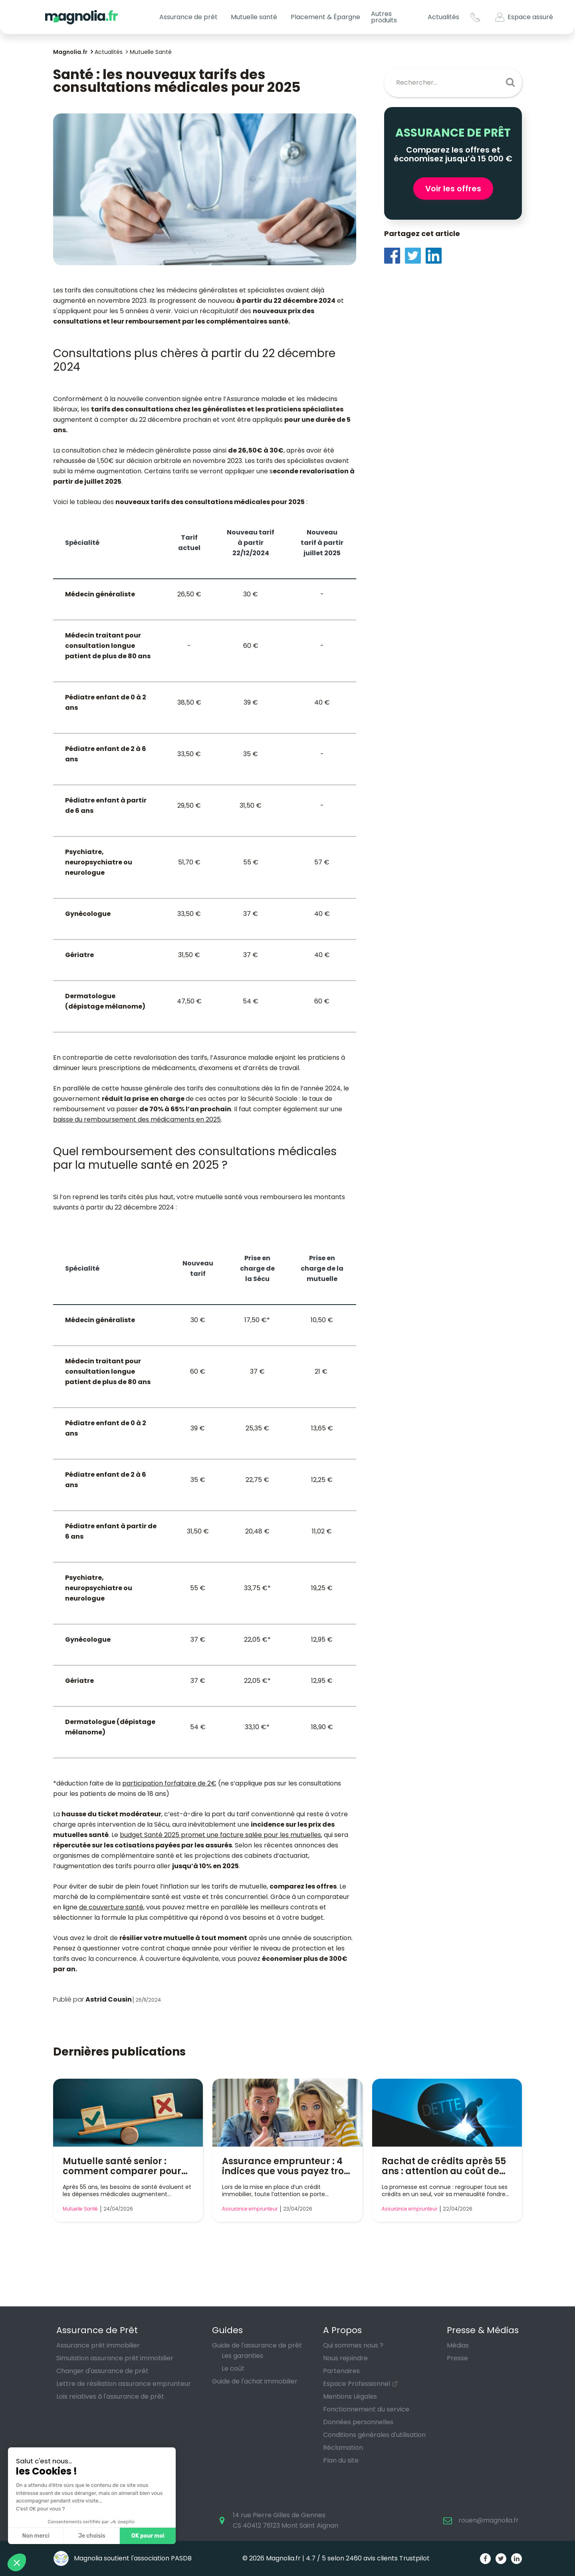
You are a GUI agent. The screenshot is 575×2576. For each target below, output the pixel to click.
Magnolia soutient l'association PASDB (122, 2558)
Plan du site (341, 2460)
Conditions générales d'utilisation (374, 2434)
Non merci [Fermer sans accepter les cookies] (35, 2535)
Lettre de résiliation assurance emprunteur (123, 2383)
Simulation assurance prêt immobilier (114, 2358)
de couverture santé (111, 1907)
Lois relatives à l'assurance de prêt (110, 2396)
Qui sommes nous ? (353, 2345)
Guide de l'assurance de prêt (257, 2345)
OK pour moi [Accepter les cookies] (148, 2535)
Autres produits (384, 17)
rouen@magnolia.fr (488, 2520)
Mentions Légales (350, 2396)
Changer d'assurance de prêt (102, 2370)
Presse (457, 2358)
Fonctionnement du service (366, 2409)
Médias (458, 2345)
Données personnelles (358, 2422)
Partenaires (341, 2370)
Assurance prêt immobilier (98, 2345)
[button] (16, 2562)
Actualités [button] (443, 17)
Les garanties (242, 2355)
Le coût (233, 2368)
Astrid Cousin (108, 1999)
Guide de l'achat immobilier (254, 2381)
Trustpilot (414, 2558)
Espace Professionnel (356, 2383)
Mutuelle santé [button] (254, 17)
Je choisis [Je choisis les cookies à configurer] (91, 2535)
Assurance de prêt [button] (188, 17)
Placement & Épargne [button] (325, 17)
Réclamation (343, 2447)
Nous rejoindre (345, 2358)
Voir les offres (453, 188)
